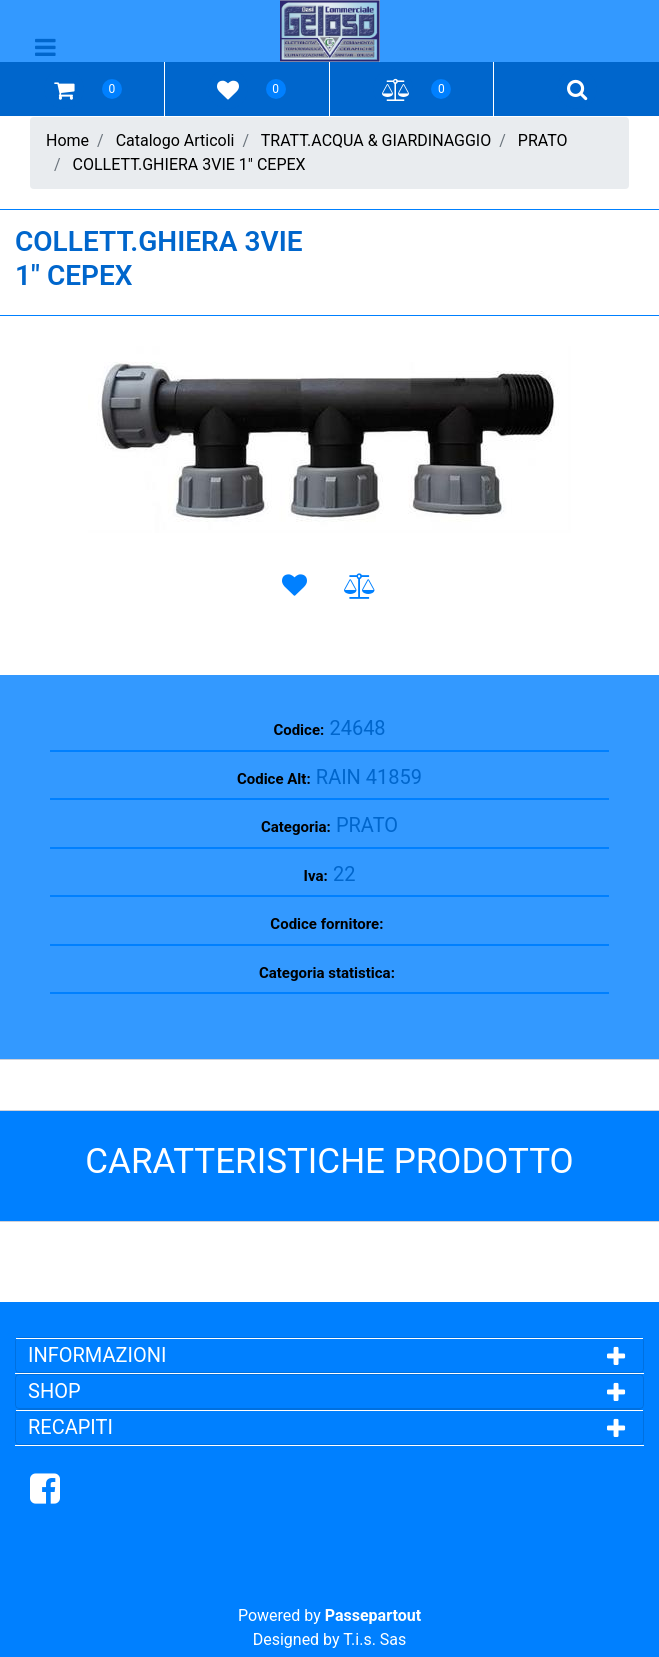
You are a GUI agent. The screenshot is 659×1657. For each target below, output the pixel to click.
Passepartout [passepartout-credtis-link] (373, 1615)
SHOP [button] (54, 1391)
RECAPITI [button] (70, 1427)
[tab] (329, 1355)
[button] (329, 439)
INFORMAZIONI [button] (99, 1355)
